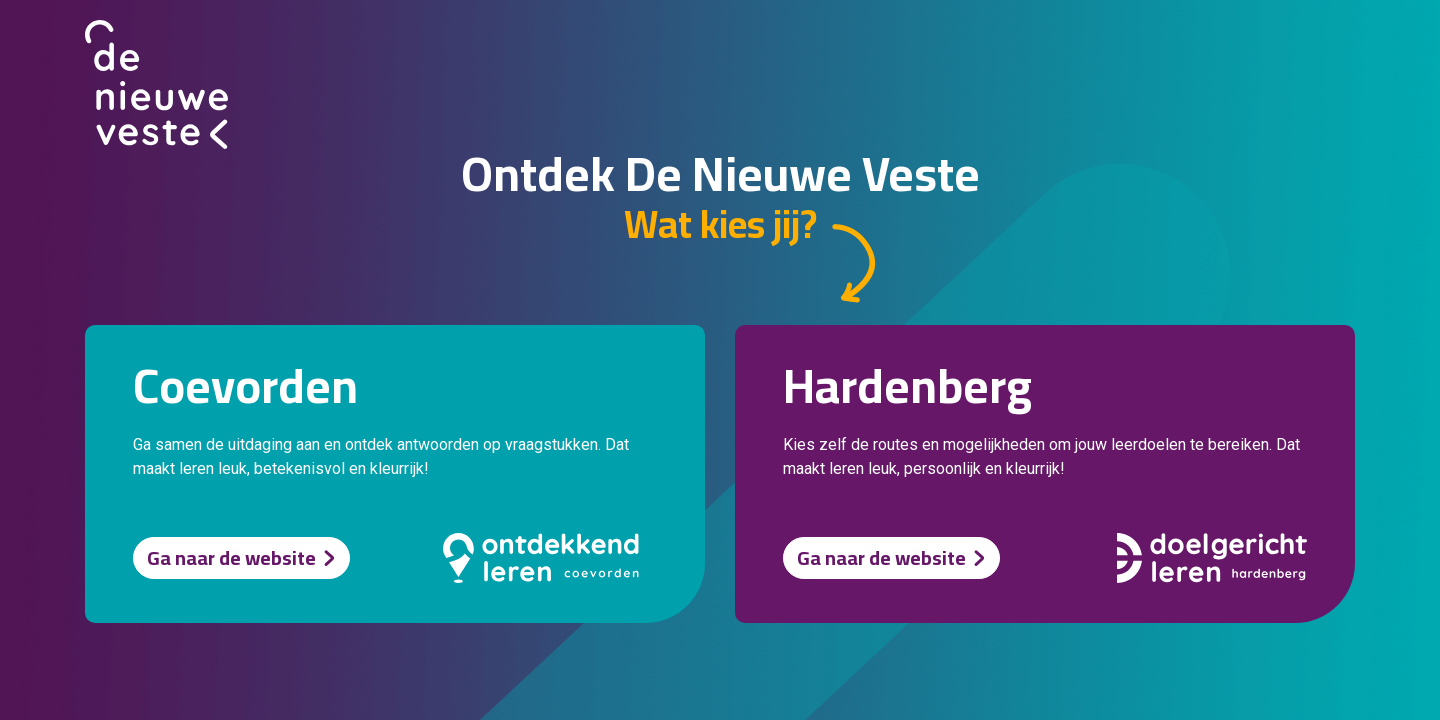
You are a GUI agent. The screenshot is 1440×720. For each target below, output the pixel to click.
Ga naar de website (231, 557)
